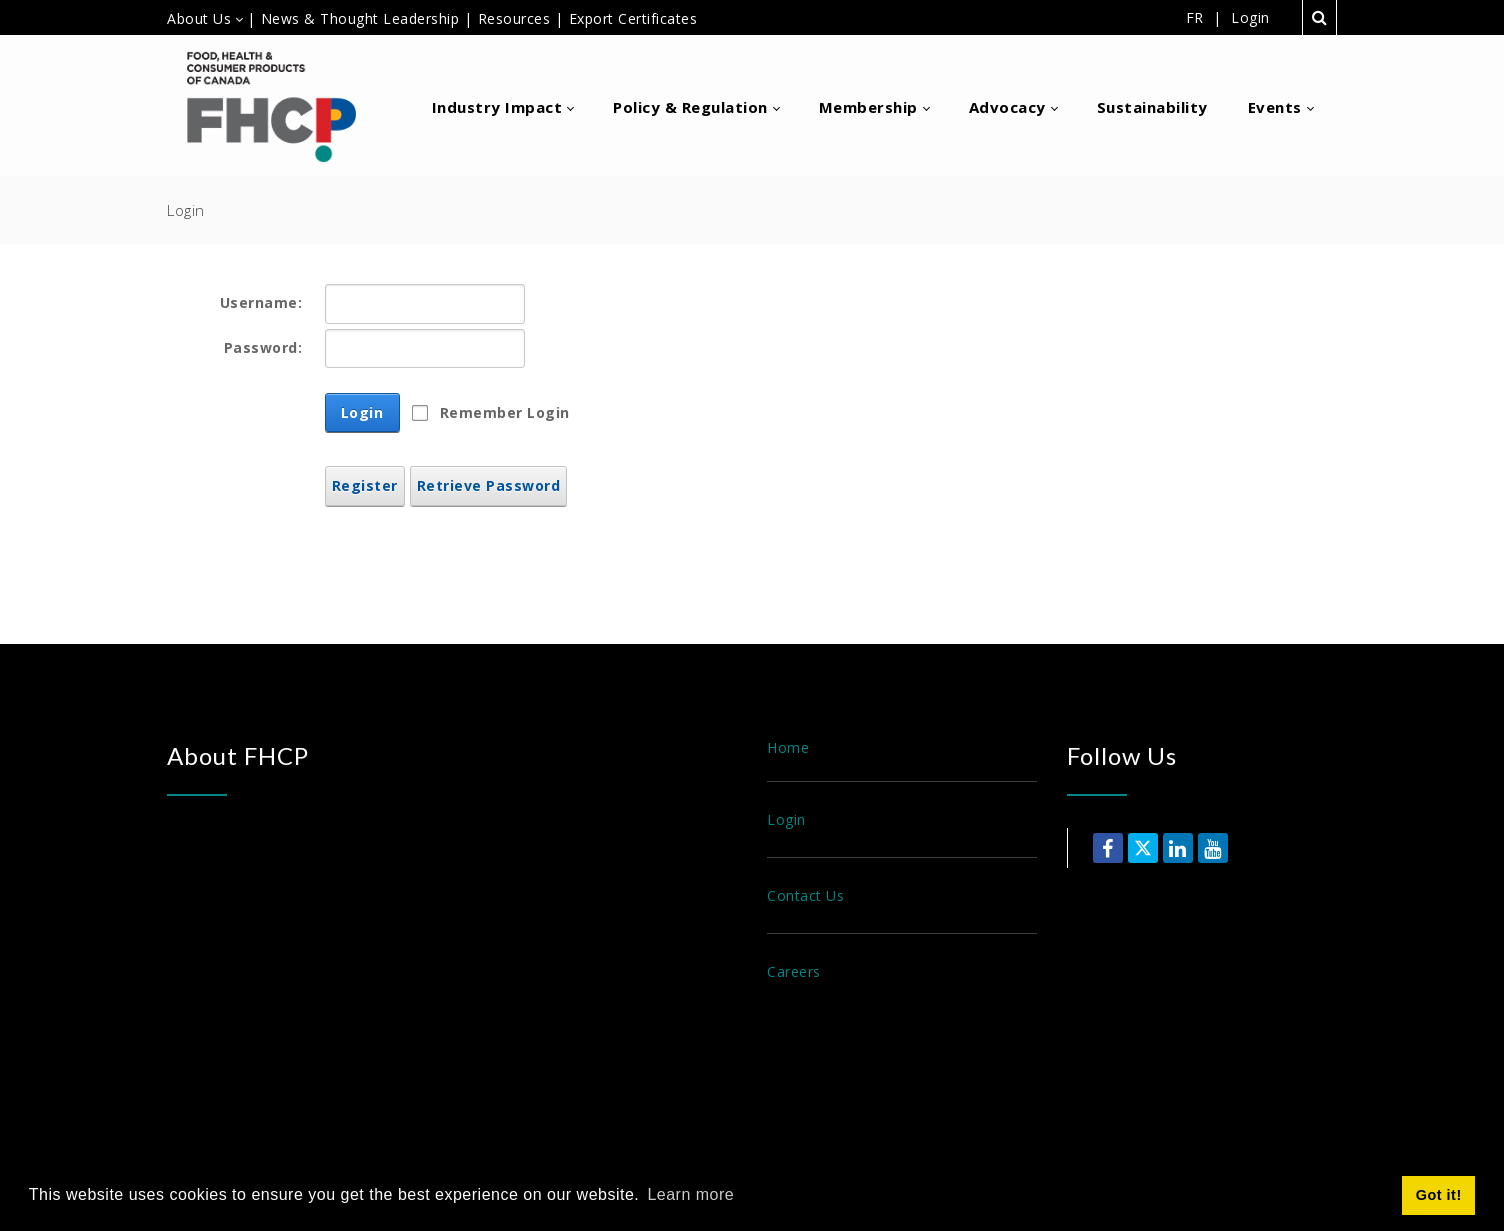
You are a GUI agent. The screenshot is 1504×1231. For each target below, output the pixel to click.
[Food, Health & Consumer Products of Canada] (279, 105)
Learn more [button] (690, 1194)
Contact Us (805, 895)
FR (1195, 17)
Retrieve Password (489, 485)
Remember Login (505, 412)
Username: (261, 302)
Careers (794, 971)
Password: (263, 347)
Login (1250, 18)
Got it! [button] (1439, 1195)
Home (788, 747)
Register (365, 485)
